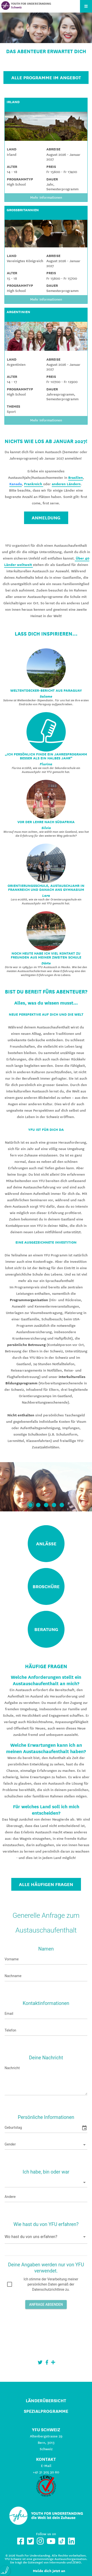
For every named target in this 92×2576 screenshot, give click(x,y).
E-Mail (46, 2466)
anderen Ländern (66, 483)
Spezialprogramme (46, 2411)
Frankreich (33, 483)
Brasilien (75, 477)
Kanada (15, 483)
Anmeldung (46, 518)
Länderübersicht (46, 2400)
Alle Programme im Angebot (46, 77)
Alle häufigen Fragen (46, 1884)
